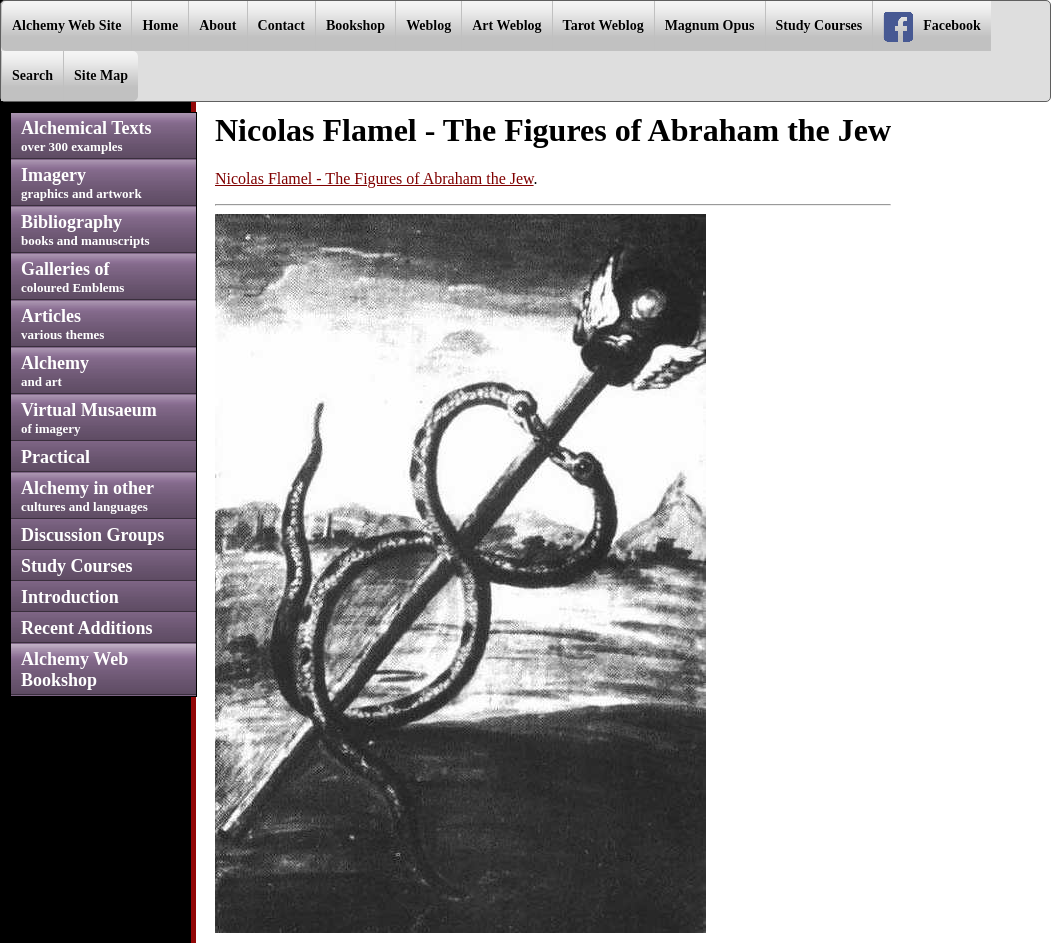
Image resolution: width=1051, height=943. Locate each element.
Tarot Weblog (603, 25)
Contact (281, 25)
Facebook (932, 27)
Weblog (428, 25)
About (217, 25)
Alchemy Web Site (66, 25)
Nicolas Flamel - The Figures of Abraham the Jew (374, 178)
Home (160, 25)
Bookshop (355, 25)
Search (32, 75)
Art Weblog (506, 25)
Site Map (101, 75)
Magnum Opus (710, 25)
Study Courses (819, 25)
